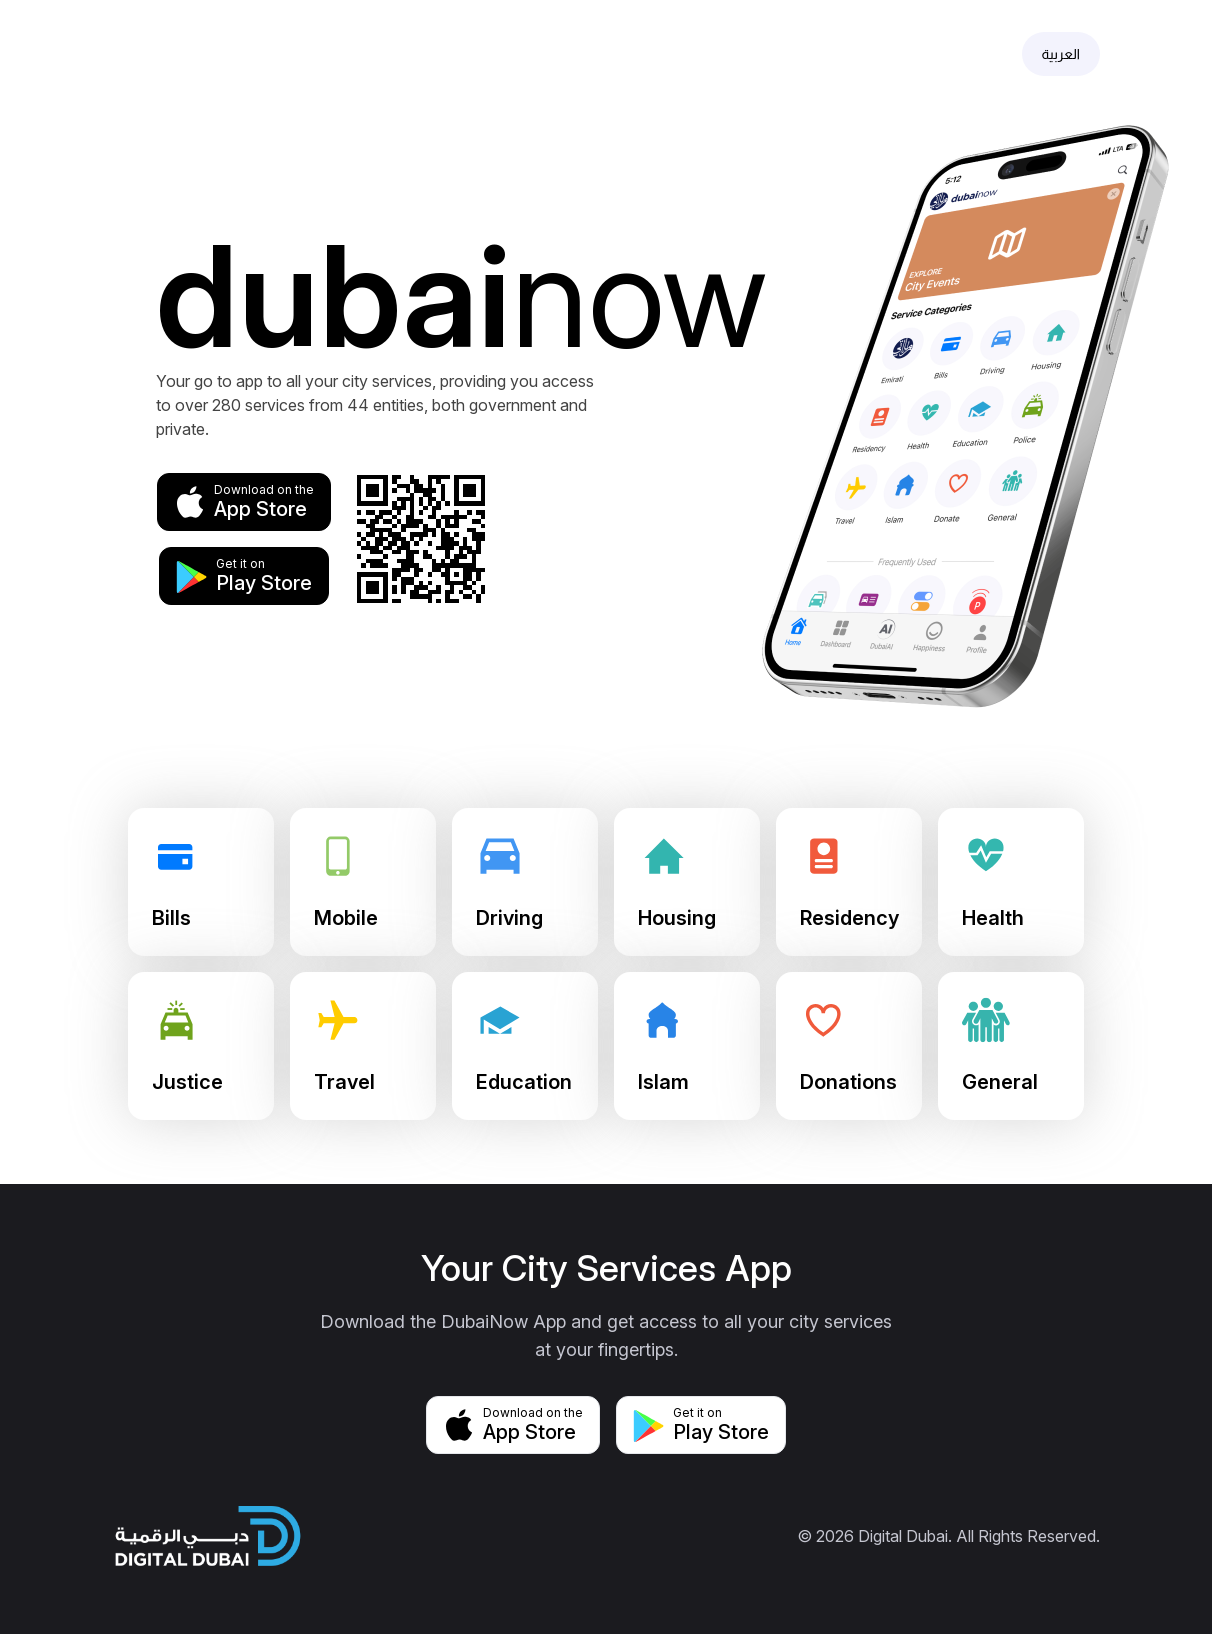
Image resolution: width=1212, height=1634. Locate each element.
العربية (1061, 54)
